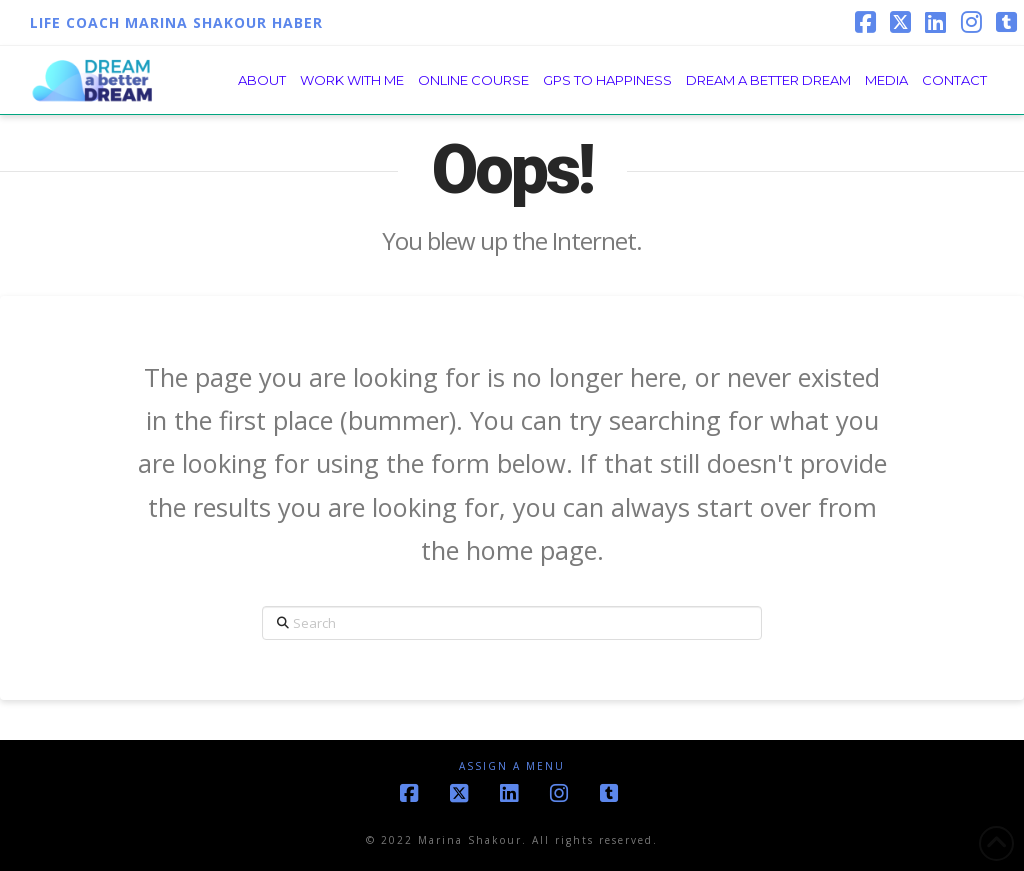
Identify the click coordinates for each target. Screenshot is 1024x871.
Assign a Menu (512, 766)
